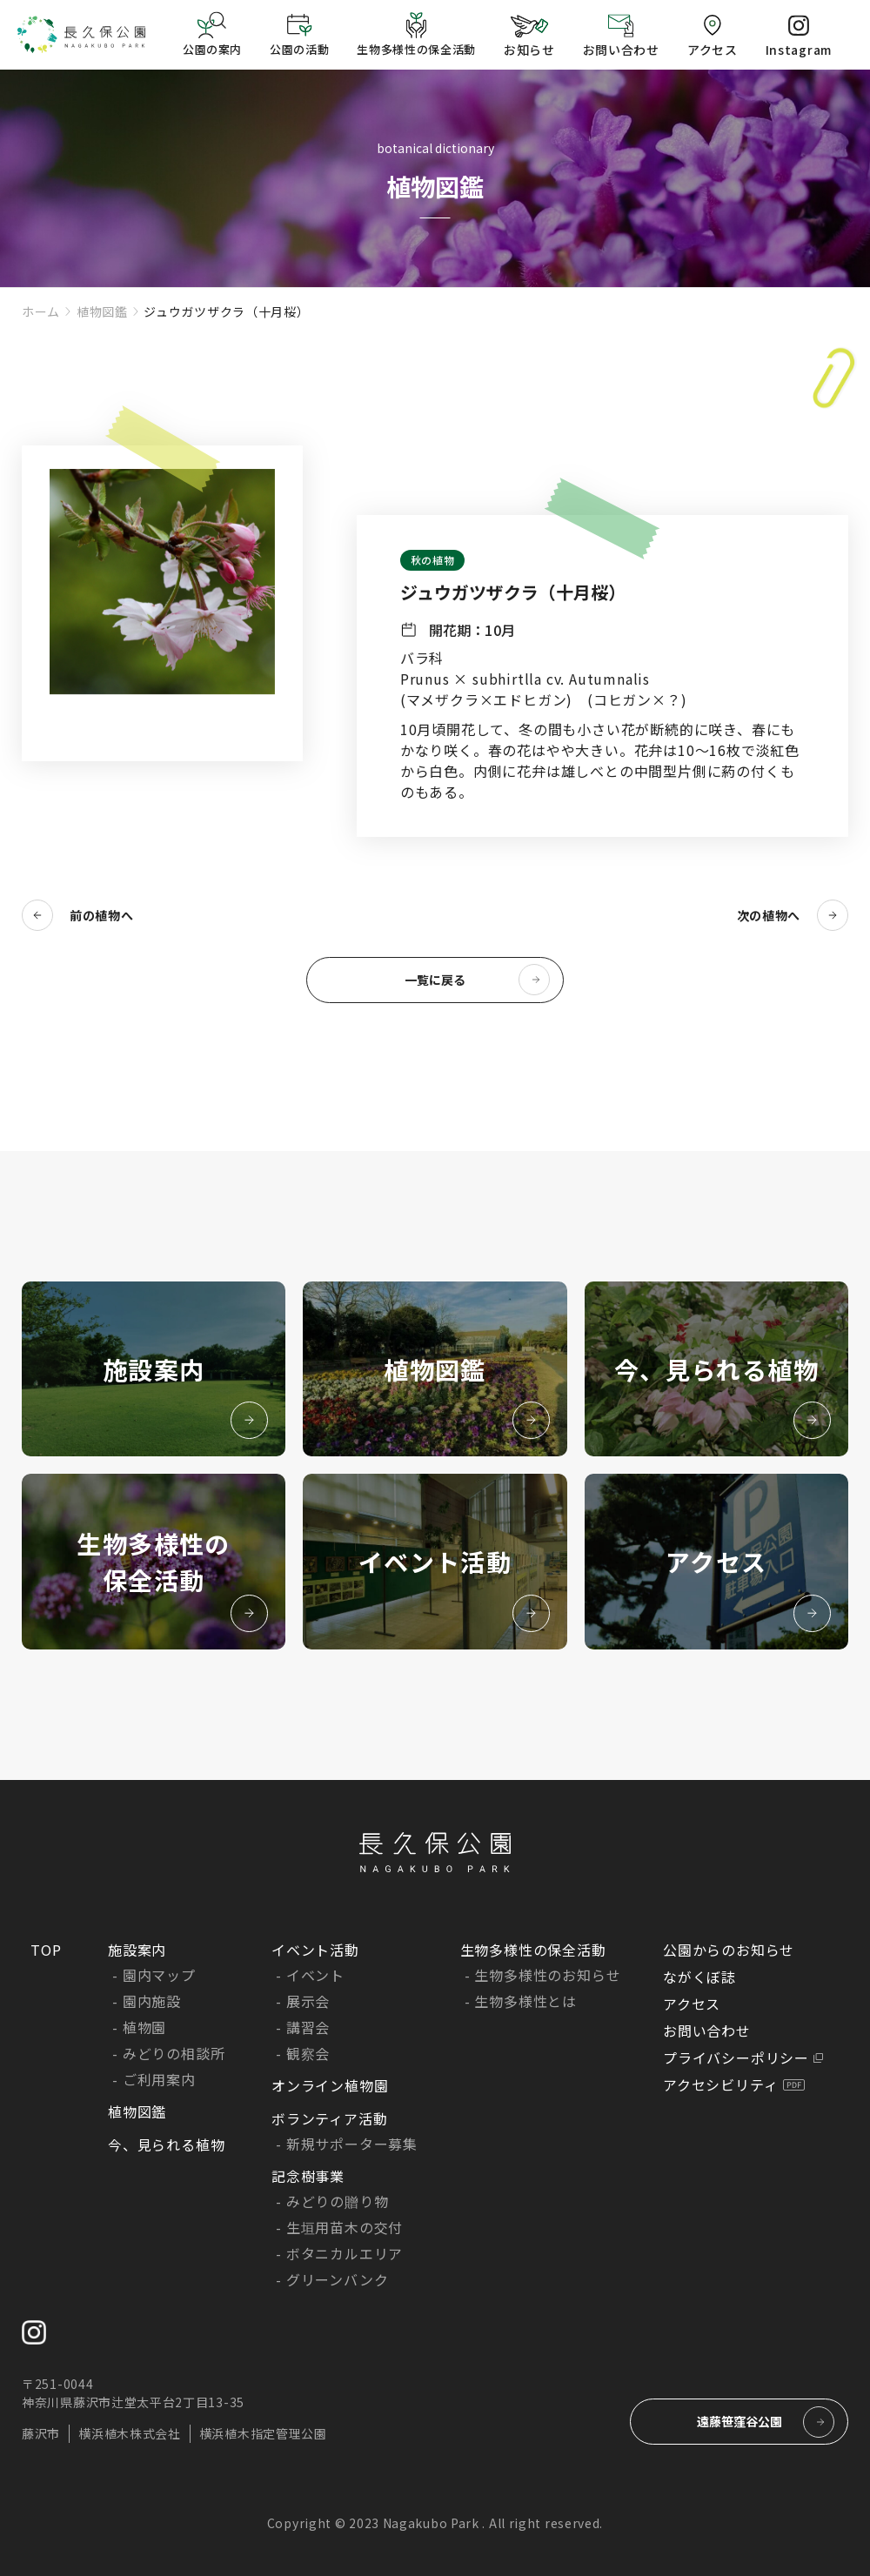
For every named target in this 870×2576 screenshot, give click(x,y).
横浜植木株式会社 (129, 2433)
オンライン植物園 (329, 2085)
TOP (45, 1949)
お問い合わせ (707, 2030)
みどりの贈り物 (337, 2201)
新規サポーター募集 (352, 2143)
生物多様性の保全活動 (533, 1949)
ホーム (41, 311)
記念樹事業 (308, 2175)
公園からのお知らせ (728, 1949)
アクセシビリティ (720, 2084)
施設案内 (137, 1949)
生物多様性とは (525, 2001)
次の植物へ (769, 915)
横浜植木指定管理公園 (263, 2433)
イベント (315, 1974)
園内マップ (159, 1974)
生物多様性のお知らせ (547, 1974)
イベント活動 (315, 1949)
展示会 (308, 2001)
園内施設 (152, 2001)
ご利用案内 (159, 2079)
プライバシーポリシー (736, 2057)
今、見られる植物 (166, 2144)
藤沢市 (41, 2433)
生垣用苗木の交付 (344, 2227)
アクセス (691, 2003)
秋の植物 (432, 559)
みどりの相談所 (174, 2053)
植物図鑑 (102, 311)
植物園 (144, 2027)
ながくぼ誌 (699, 1976)
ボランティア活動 (329, 2118)
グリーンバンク (337, 2279)
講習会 (308, 2027)
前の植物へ (102, 915)
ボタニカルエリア (344, 2253)
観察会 (308, 2053)
